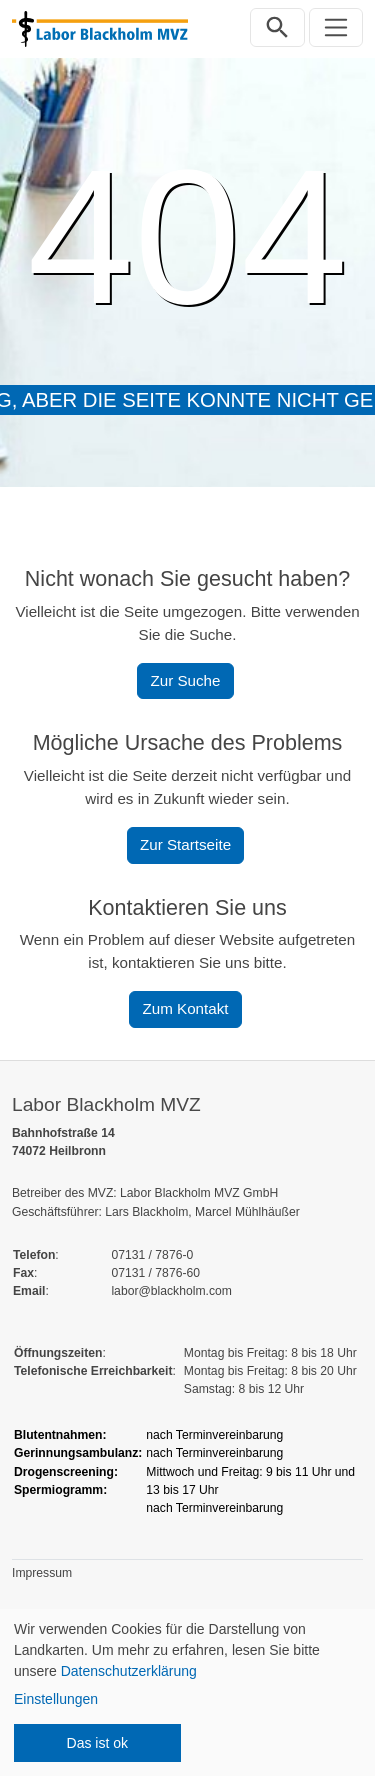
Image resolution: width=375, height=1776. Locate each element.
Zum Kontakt (185, 1008)
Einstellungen (56, 1699)
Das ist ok (97, 1743)
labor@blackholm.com (171, 1291)
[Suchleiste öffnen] (277, 27)
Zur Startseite (185, 844)
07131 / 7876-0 (152, 1255)
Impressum (42, 1573)
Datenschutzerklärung (129, 1671)
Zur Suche (185, 680)
